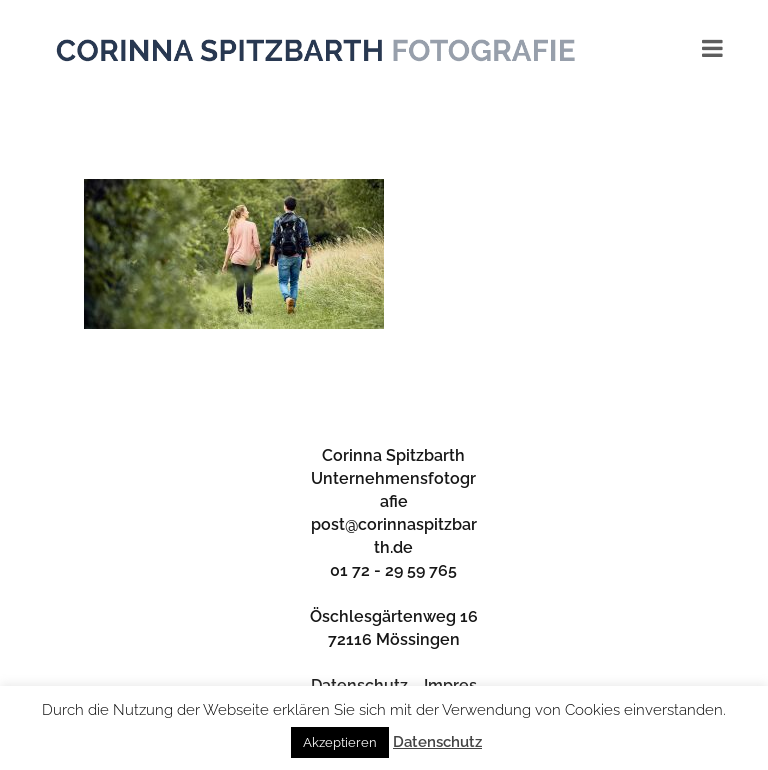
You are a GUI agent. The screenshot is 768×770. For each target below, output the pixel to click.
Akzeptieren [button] (340, 742)
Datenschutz (437, 742)
